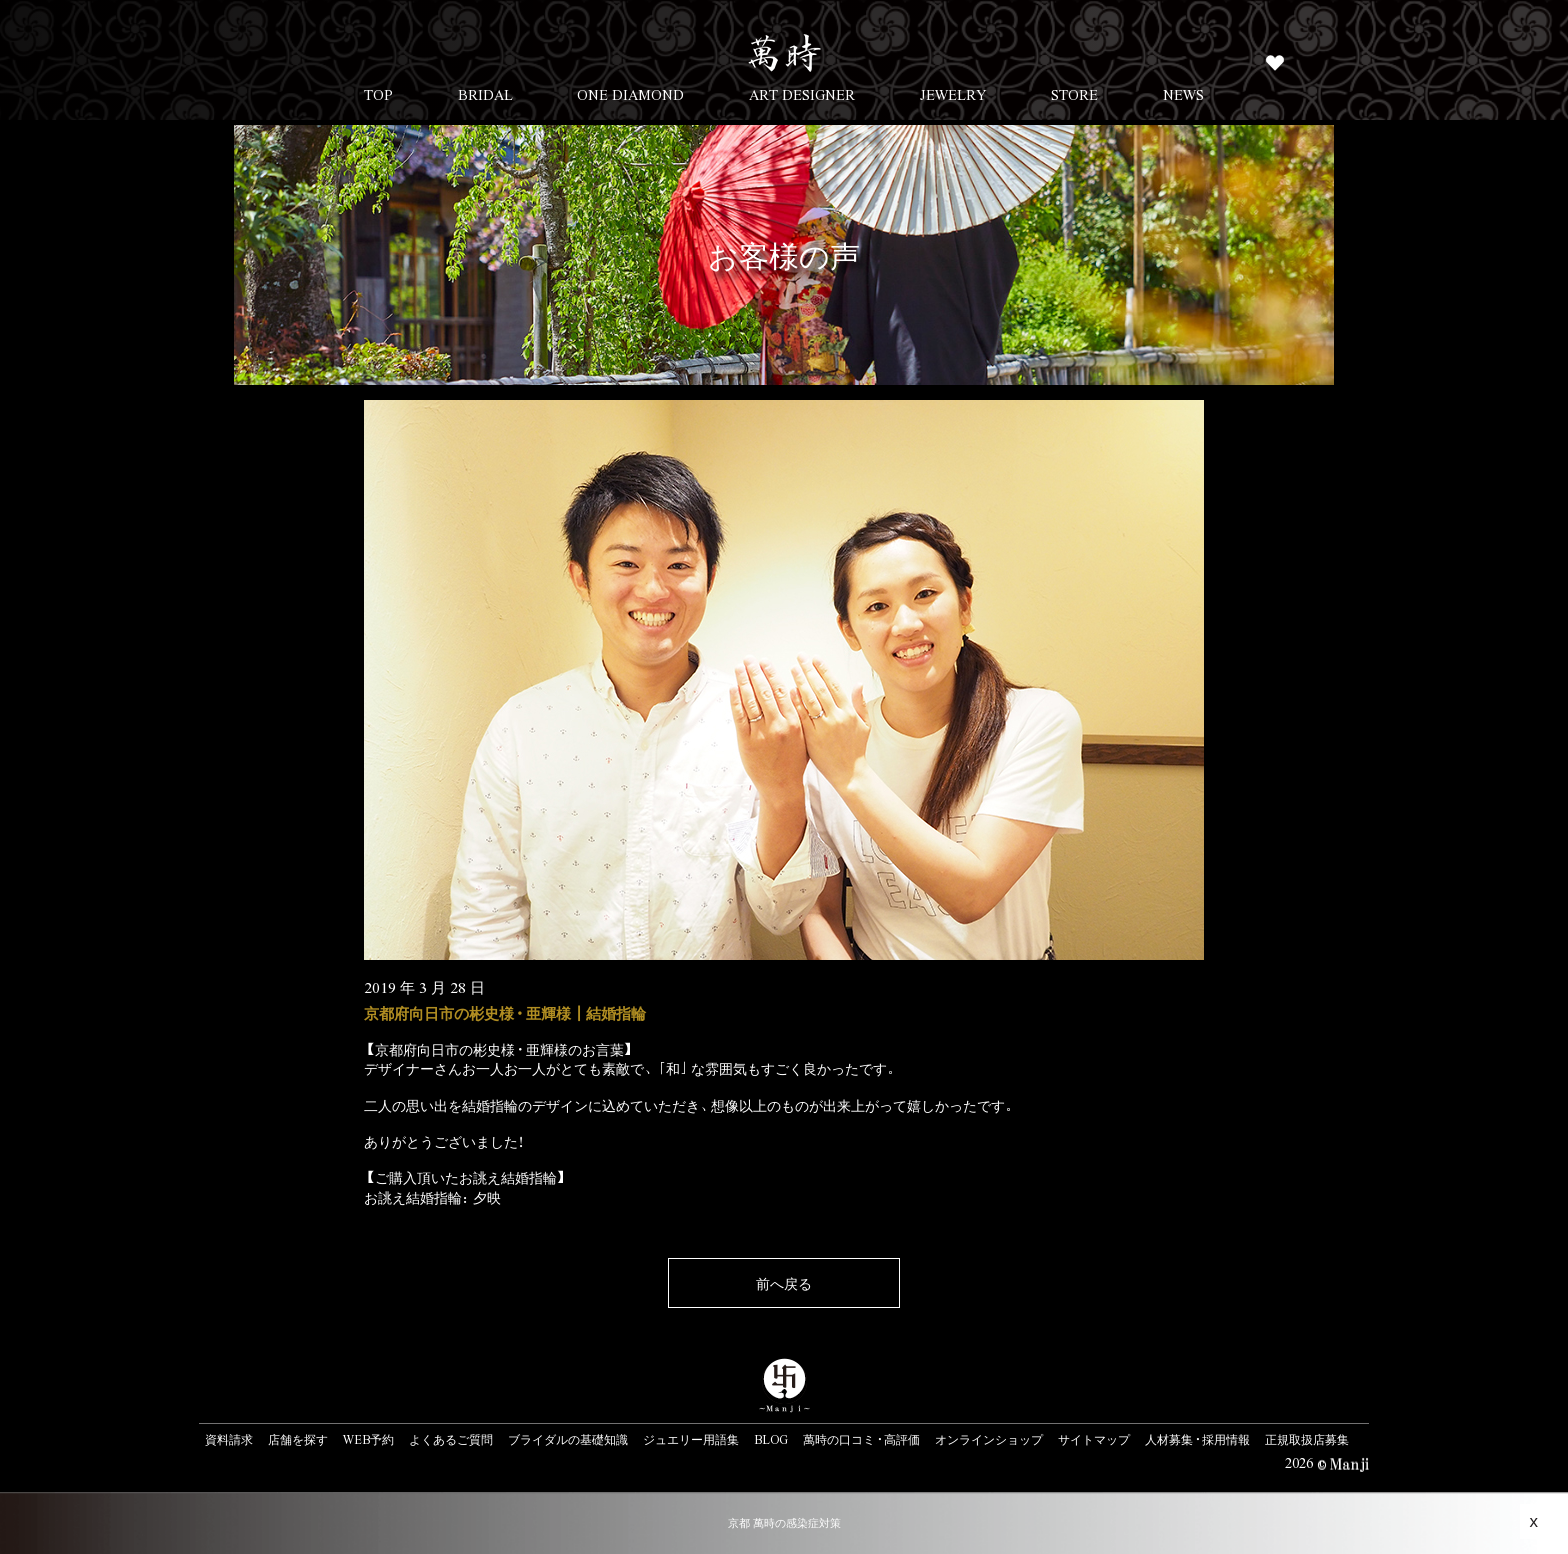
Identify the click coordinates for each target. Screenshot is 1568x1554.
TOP (378, 94)
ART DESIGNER (802, 94)
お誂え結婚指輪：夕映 (432, 1197)
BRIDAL (485, 94)
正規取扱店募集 (1307, 1439)
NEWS (1183, 94)
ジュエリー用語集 (691, 1439)
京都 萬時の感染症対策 (784, 1522)
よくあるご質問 (451, 1439)
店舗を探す (298, 1439)
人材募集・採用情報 (1197, 1439)
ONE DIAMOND (630, 94)
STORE (1074, 94)
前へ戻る (784, 1283)
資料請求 (229, 1439)
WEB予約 (368, 1439)
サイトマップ (1094, 1439)
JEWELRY (953, 94)
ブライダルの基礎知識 (568, 1439)
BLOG (771, 1439)
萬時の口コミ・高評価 (861, 1439)
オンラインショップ (989, 1439)
